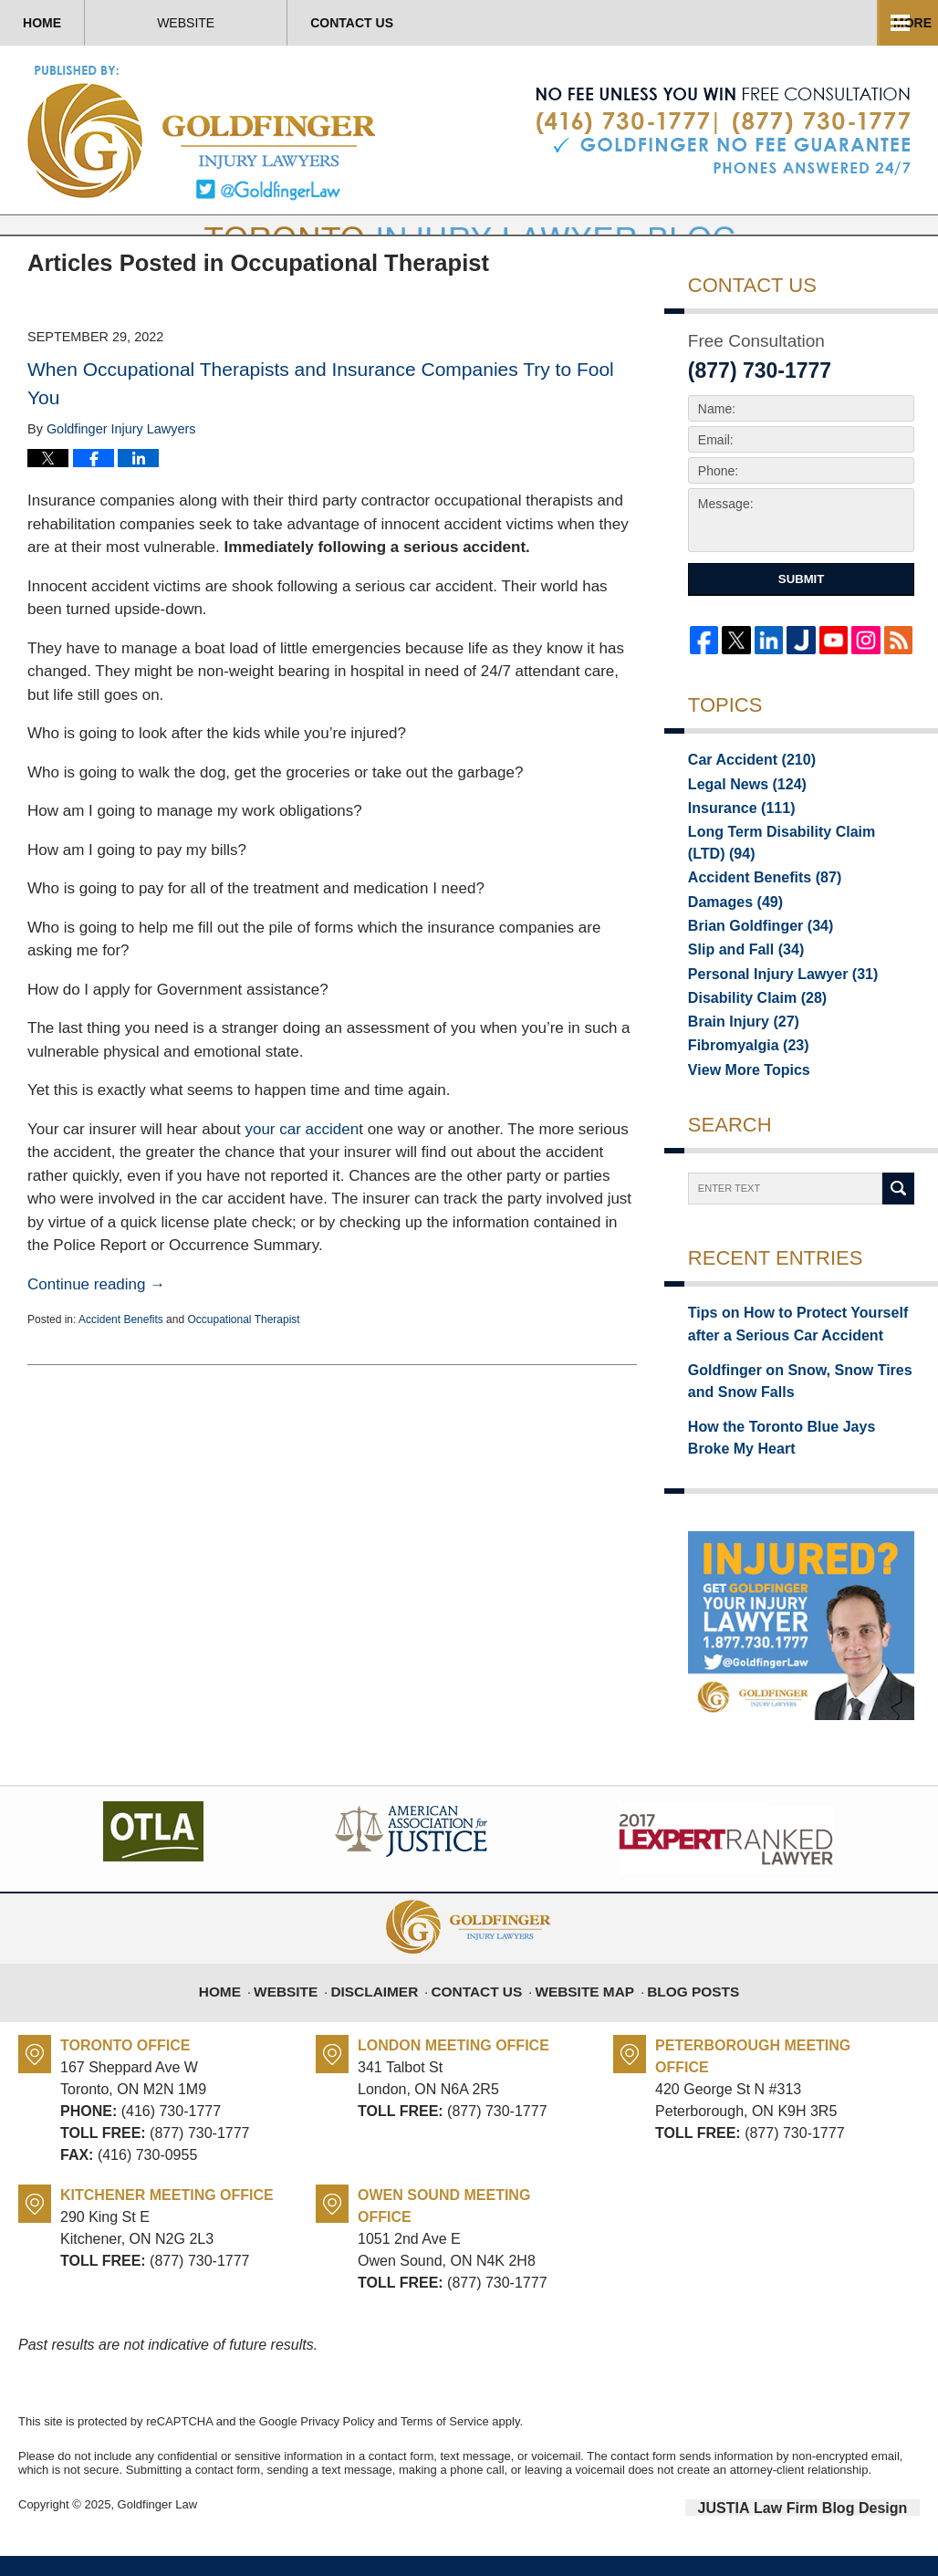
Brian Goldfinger (751, 952)
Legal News (740, 825)
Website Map (581, 2004)
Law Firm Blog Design (832, 2529)
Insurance (735, 850)
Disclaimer (389, 2004)
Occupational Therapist (243, 1361)
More (899, 23)
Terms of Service (445, 2444)
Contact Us (499, 23)
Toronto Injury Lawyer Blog (203, 132)
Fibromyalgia (741, 1080)
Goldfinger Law (157, 2528)
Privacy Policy (337, 2444)
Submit (801, 620)
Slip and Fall (738, 978)
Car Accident (743, 799)
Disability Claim (748, 1029)
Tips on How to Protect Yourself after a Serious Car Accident (800, 1360)
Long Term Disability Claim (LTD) (801, 876)
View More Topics (741, 1106)
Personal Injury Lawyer (771, 1003)
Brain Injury (737, 1055)
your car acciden (302, 1170)
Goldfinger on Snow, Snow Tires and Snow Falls (799, 1411)
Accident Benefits (120, 1361)
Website (284, 23)
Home (91, 23)
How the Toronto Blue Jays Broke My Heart (800, 1462)
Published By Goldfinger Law (723, 131)
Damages (729, 927)
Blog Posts (680, 2004)
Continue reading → (96, 1325)
